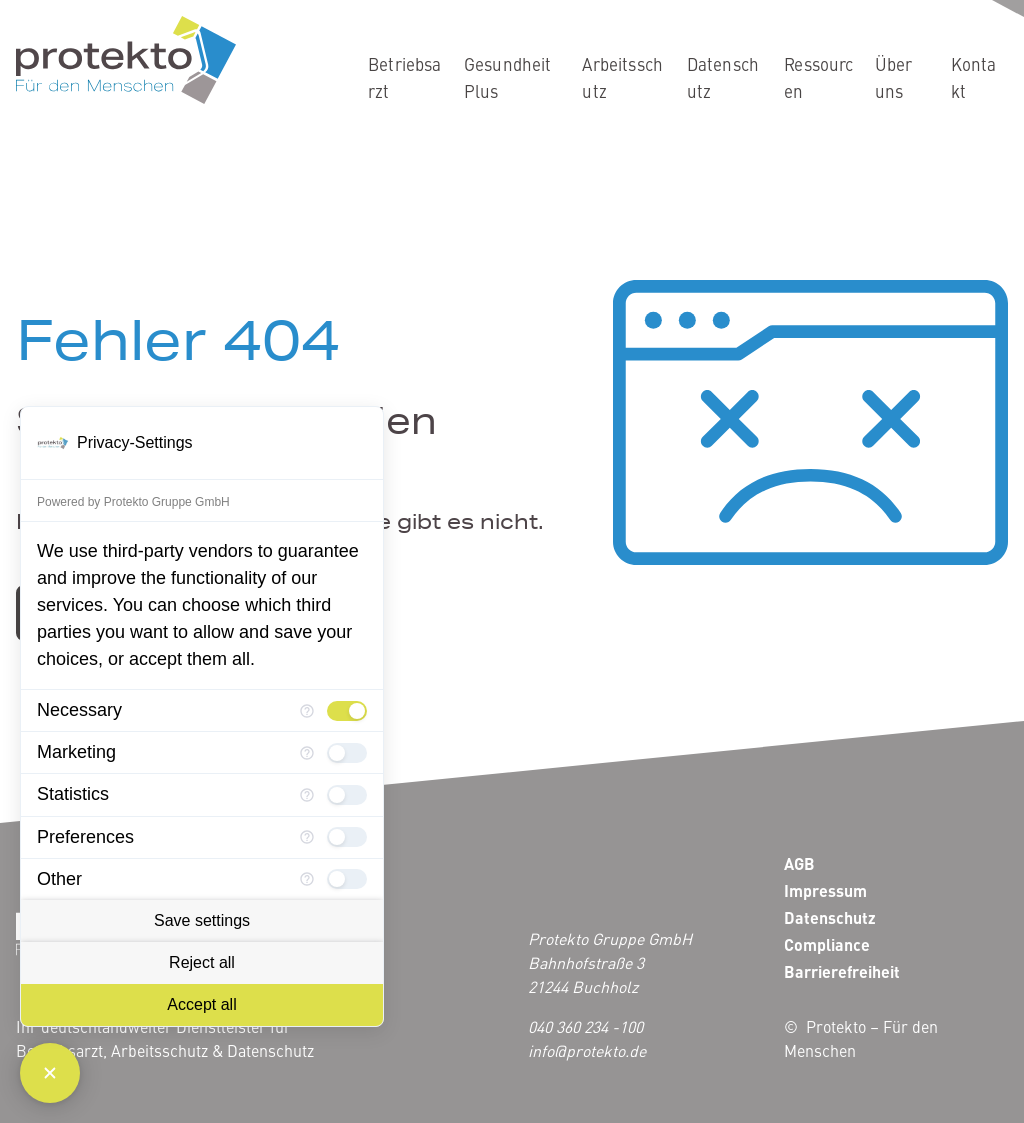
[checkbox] (347, 711)
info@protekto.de (587, 1050)
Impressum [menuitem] (825, 890)
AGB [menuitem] (799, 863)
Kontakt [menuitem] (974, 77)
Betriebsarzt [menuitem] (405, 77)
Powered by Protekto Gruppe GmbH (133, 502)
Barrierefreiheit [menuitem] (842, 971)
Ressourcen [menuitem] (818, 77)
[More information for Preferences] (307, 837)
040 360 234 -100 (585, 1026)
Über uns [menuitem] (894, 77)
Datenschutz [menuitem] (723, 77)
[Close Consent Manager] (50, 1073)
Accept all (201, 1004)
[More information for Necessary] (307, 711)
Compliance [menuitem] (827, 944)
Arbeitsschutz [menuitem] (622, 77)
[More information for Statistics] (307, 795)
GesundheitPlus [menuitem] (508, 77)
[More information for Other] (307, 879)
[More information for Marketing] (307, 753)
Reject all (202, 962)
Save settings (202, 920)
